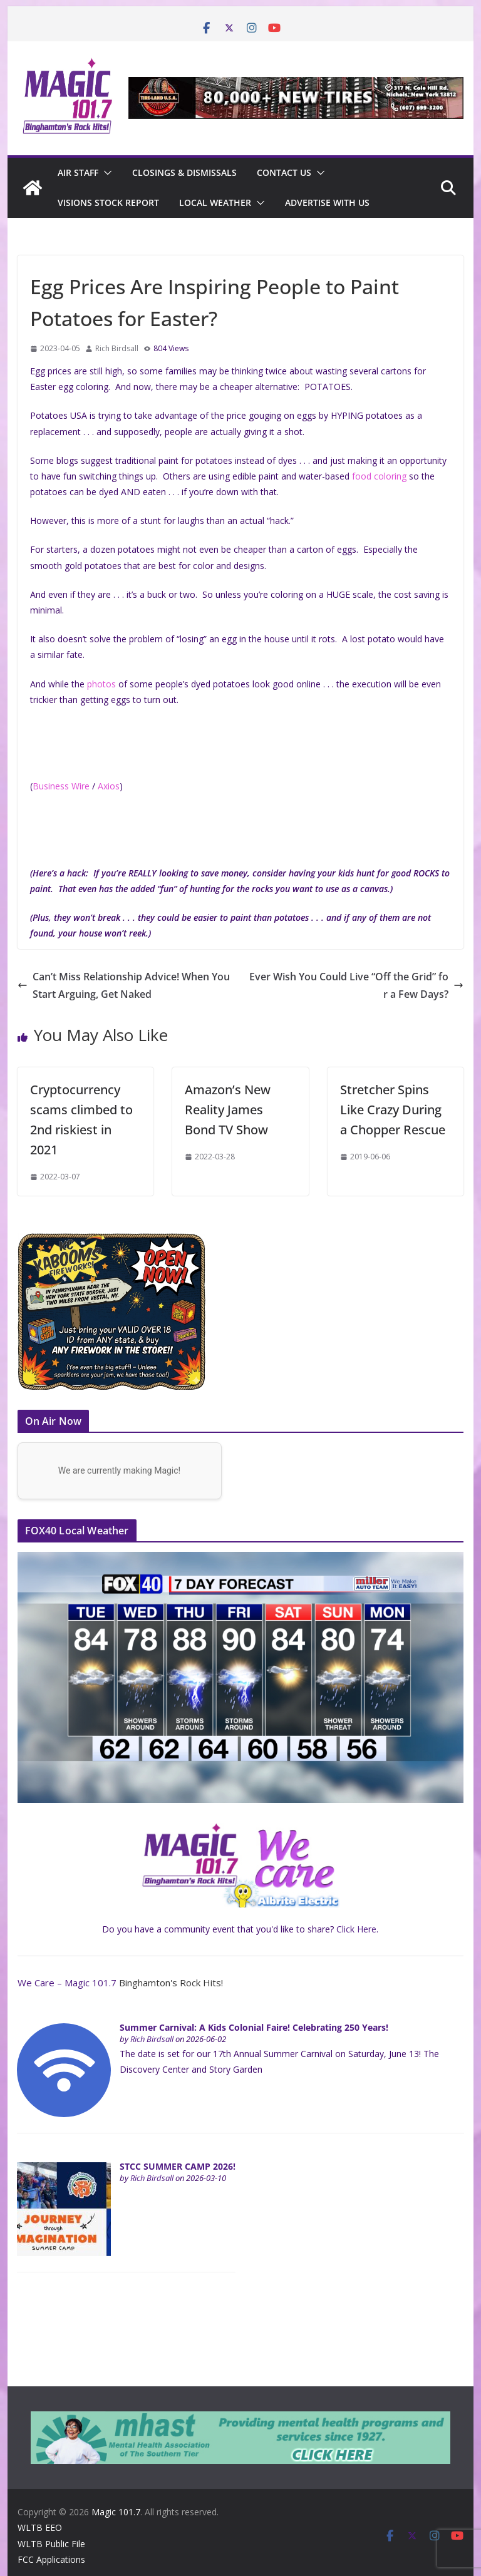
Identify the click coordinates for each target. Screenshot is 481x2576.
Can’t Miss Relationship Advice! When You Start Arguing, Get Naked (124, 986)
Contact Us (284, 172)
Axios (109, 786)
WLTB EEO (40, 2527)
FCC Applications (51, 2559)
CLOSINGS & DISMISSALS (184, 172)
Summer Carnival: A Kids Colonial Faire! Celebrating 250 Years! (254, 2027)
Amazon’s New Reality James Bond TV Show (228, 1109)
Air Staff (78, 172)
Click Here (356, 1929)
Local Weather (215, 202)
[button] (105, 173)
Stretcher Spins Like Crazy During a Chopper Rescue (392, 1109)
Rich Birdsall (116, 348)
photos (101, 684)
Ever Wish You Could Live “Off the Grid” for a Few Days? (356, 986)
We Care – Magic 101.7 (67, 1982)
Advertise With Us (327, 202)
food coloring (379, 476)
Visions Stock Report (108, 202)
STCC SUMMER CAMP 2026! (177, 2166)
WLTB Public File (51, 2544)
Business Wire (61, 786)
